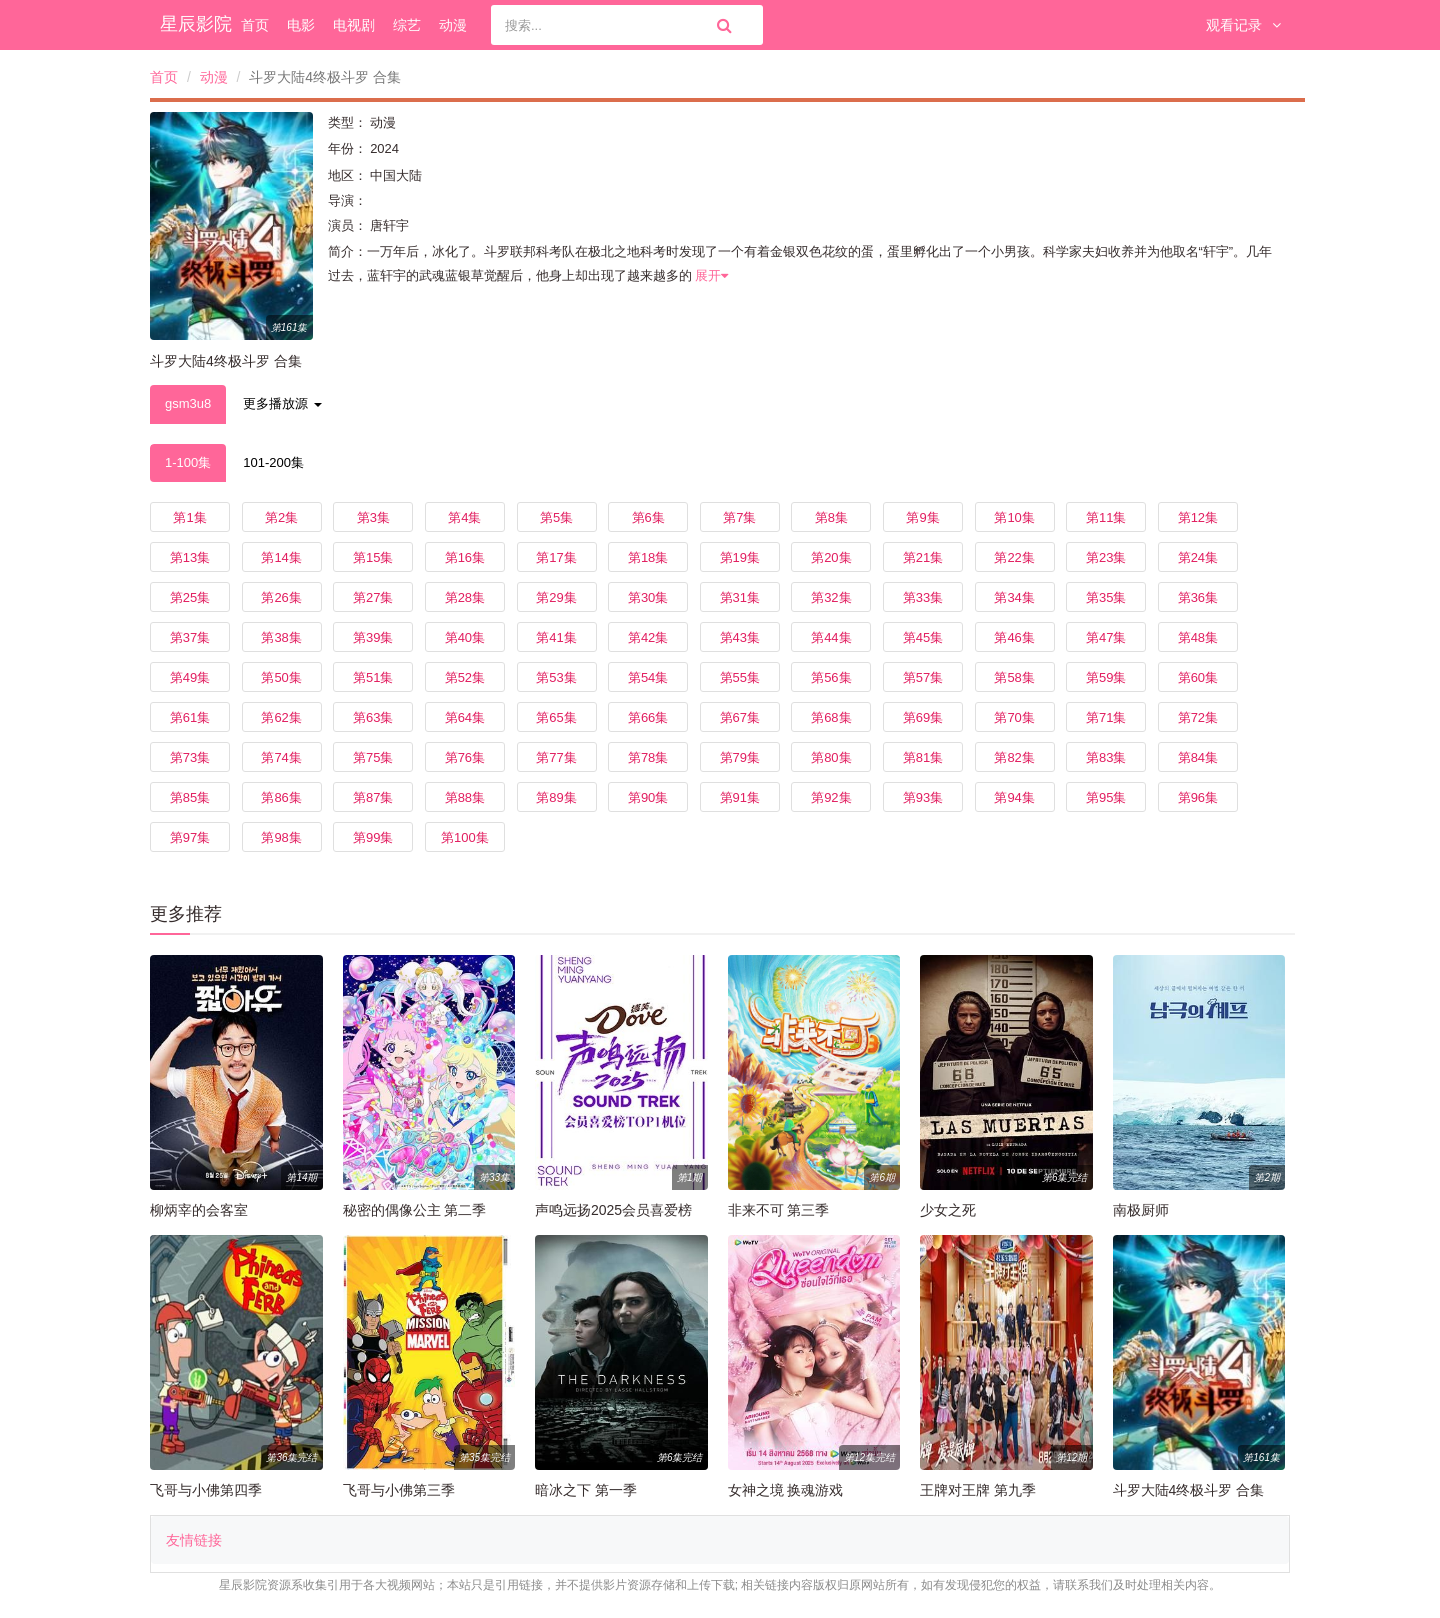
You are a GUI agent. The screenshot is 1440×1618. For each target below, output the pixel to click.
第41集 (556, 637)
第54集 (648, 677)
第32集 (831, 597)
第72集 (1198, 717)
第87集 (373, 797)
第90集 (648, 797)
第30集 (648, 597)
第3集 (373, 517)
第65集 (556, 717)
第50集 (281, 677)
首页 (255, 25)
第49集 (190, 677)
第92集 (831, 797)
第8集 (831, 517)
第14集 (281, 557)
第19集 (740, 557)
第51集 (373, 677)
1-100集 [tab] (188, 462)
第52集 (465, 677)
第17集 (556, 557)
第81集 (923, 757)
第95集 (1106, 797)
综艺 (407, 25)
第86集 (281, 797)
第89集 (556, 797)
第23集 (1106, 557)
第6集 (648, 517)
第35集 (1106, 597)
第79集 (740, 757)
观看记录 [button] (1243, 25)
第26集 (281, 597)
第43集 (740, 637)
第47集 (1106, 637)
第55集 (740, 677)
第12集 (1198, 517)
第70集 (1014, 717)
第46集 (1014, 637)
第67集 (740, 717)
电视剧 (354, 25)
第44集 (831, 637)
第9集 (922, 517)
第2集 (281, 517)
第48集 (1198, 637)
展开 (711, 275)
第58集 (1014, 677)
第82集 (1014, 757)
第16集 (465, 557)
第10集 (1014, 517)
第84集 (1198, 757)
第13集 (190, 557)
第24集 (1198, 557)
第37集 (190, 637)
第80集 (831, 757)
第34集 (1014, 597)
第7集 (739, 517)
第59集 (1106, 677)
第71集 (1106, 717)
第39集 (373, 637)
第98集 (281, 837)
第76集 (465, 757)
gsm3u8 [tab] (188, 403)
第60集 (1198, 677)
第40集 (465, 637)
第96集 (1198, 797)
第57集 (923, 677)
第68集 (831, 717)
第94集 (1014, 797)
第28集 (465, 597)
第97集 (190, 837)
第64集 (465, 717)
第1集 (189, 517)
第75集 (373, 757)
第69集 (923, 717)
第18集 (648, 557)
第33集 (923, 597)
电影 (301, 25)
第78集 (648, 757)
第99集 (373, 837)
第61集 (190, 717)
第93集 (923, 797)
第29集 (556, 597)
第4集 (464, 517)
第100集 (465, 837)
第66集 (648, 717)
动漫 (453, 25)
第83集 (1106, 757)
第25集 (190, 597)
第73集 (190, 757)
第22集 (1014, 557)
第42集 (648, 637)
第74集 (281, 757)
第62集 (281, 717)
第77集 (556, 757)
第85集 (190, 797)
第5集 (556, 517)
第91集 (740, 797)
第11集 (1106, 517)
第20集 (831, 557)
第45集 (923, 637)
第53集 (556, 677)
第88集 (465, 797)
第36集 (1198, 597)
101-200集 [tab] (273, 462)
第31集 (740, 597)
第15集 (373, 557)
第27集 (373, 597)
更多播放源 (282, 403)
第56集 (831, 677)
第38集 (281, 637)
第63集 (373, 717)
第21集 (923, 557)
